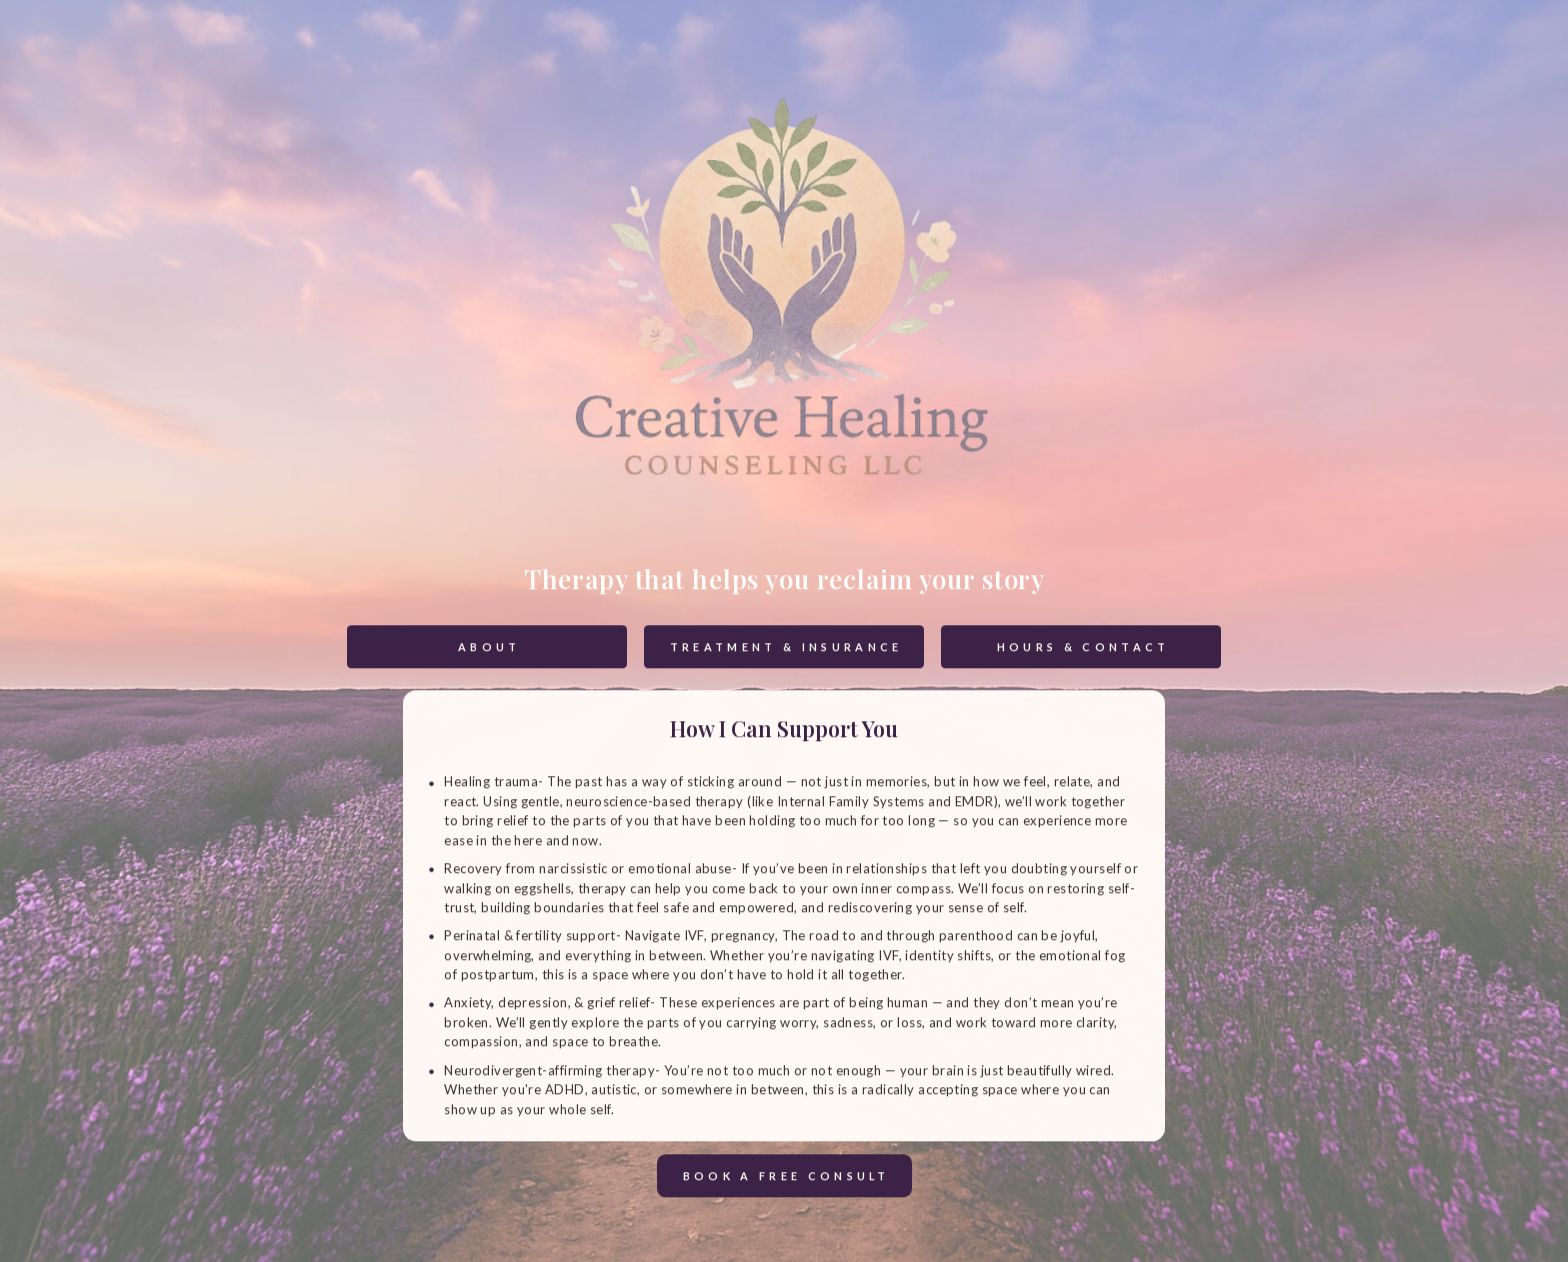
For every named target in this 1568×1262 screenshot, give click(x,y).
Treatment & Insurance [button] (786, 649)
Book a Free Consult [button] (786, 1177)
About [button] (489, 649)
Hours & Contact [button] (1083, 649)
